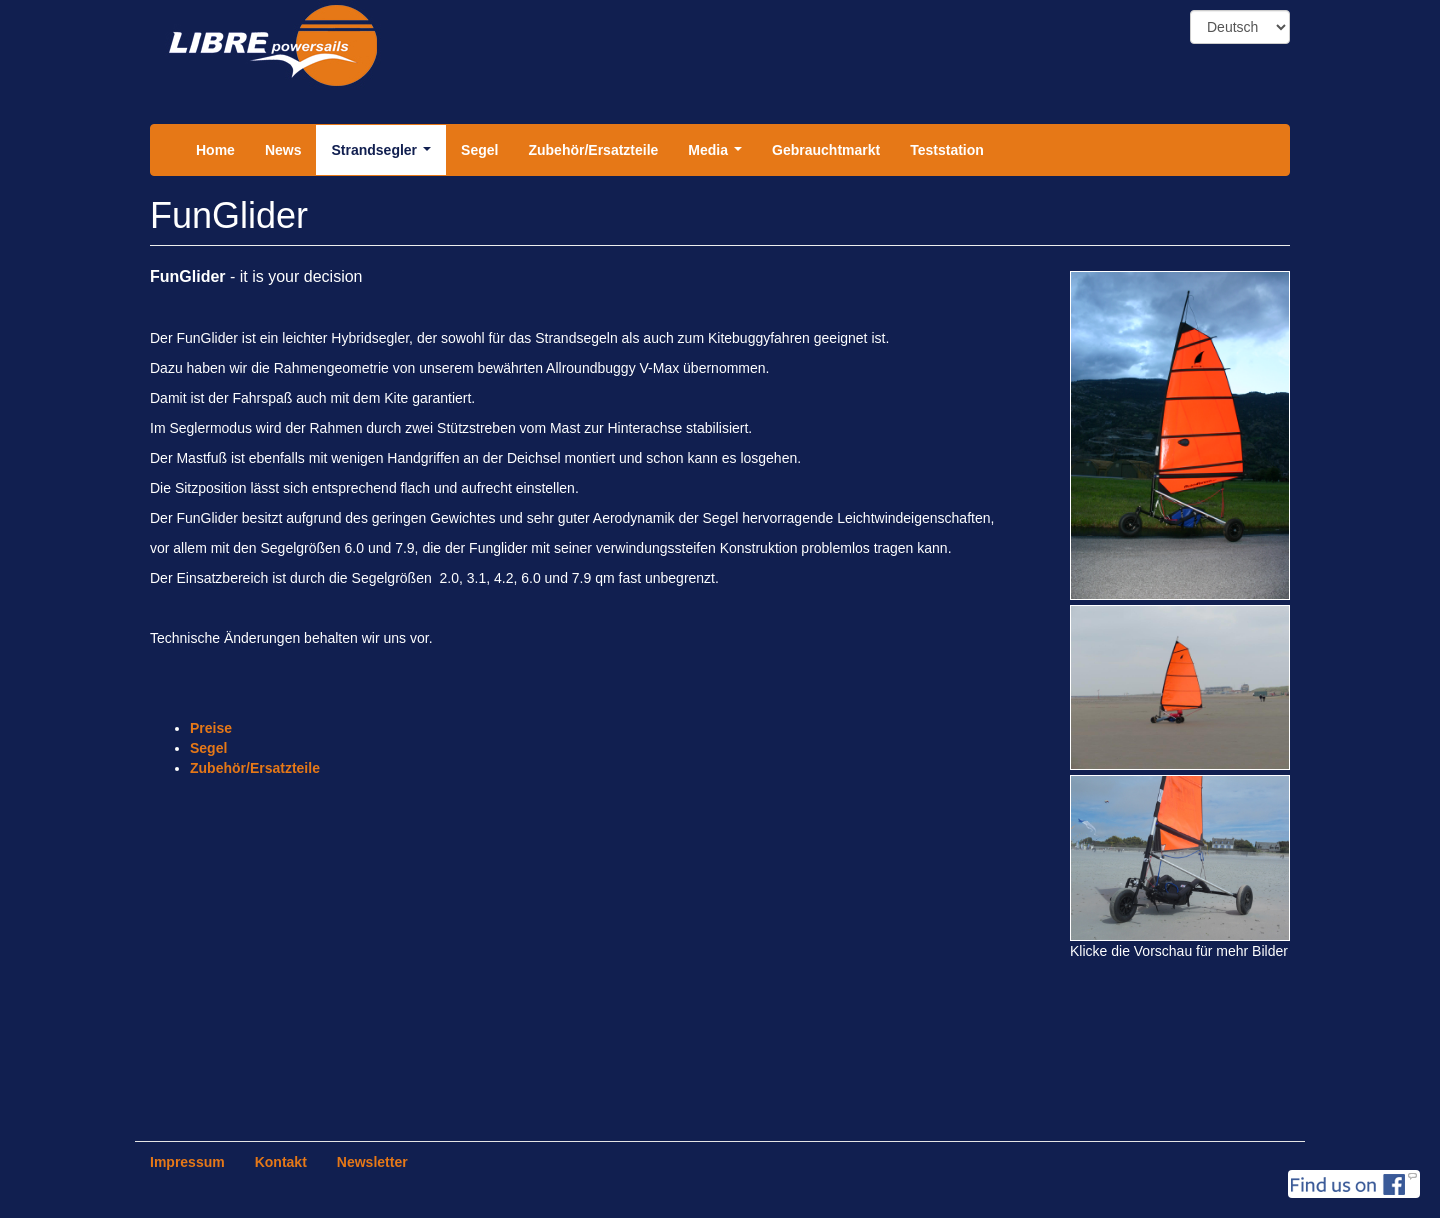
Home (215, 150)
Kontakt (281, 1162)
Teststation (947, 150)
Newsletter (372, 1162)
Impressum (187, 1162)
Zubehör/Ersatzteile (593, 150)
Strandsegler (384, 155)
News (283, 150)
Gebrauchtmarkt (826, 150)
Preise (211, 728)
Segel (479, 150)
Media (718, 155)
